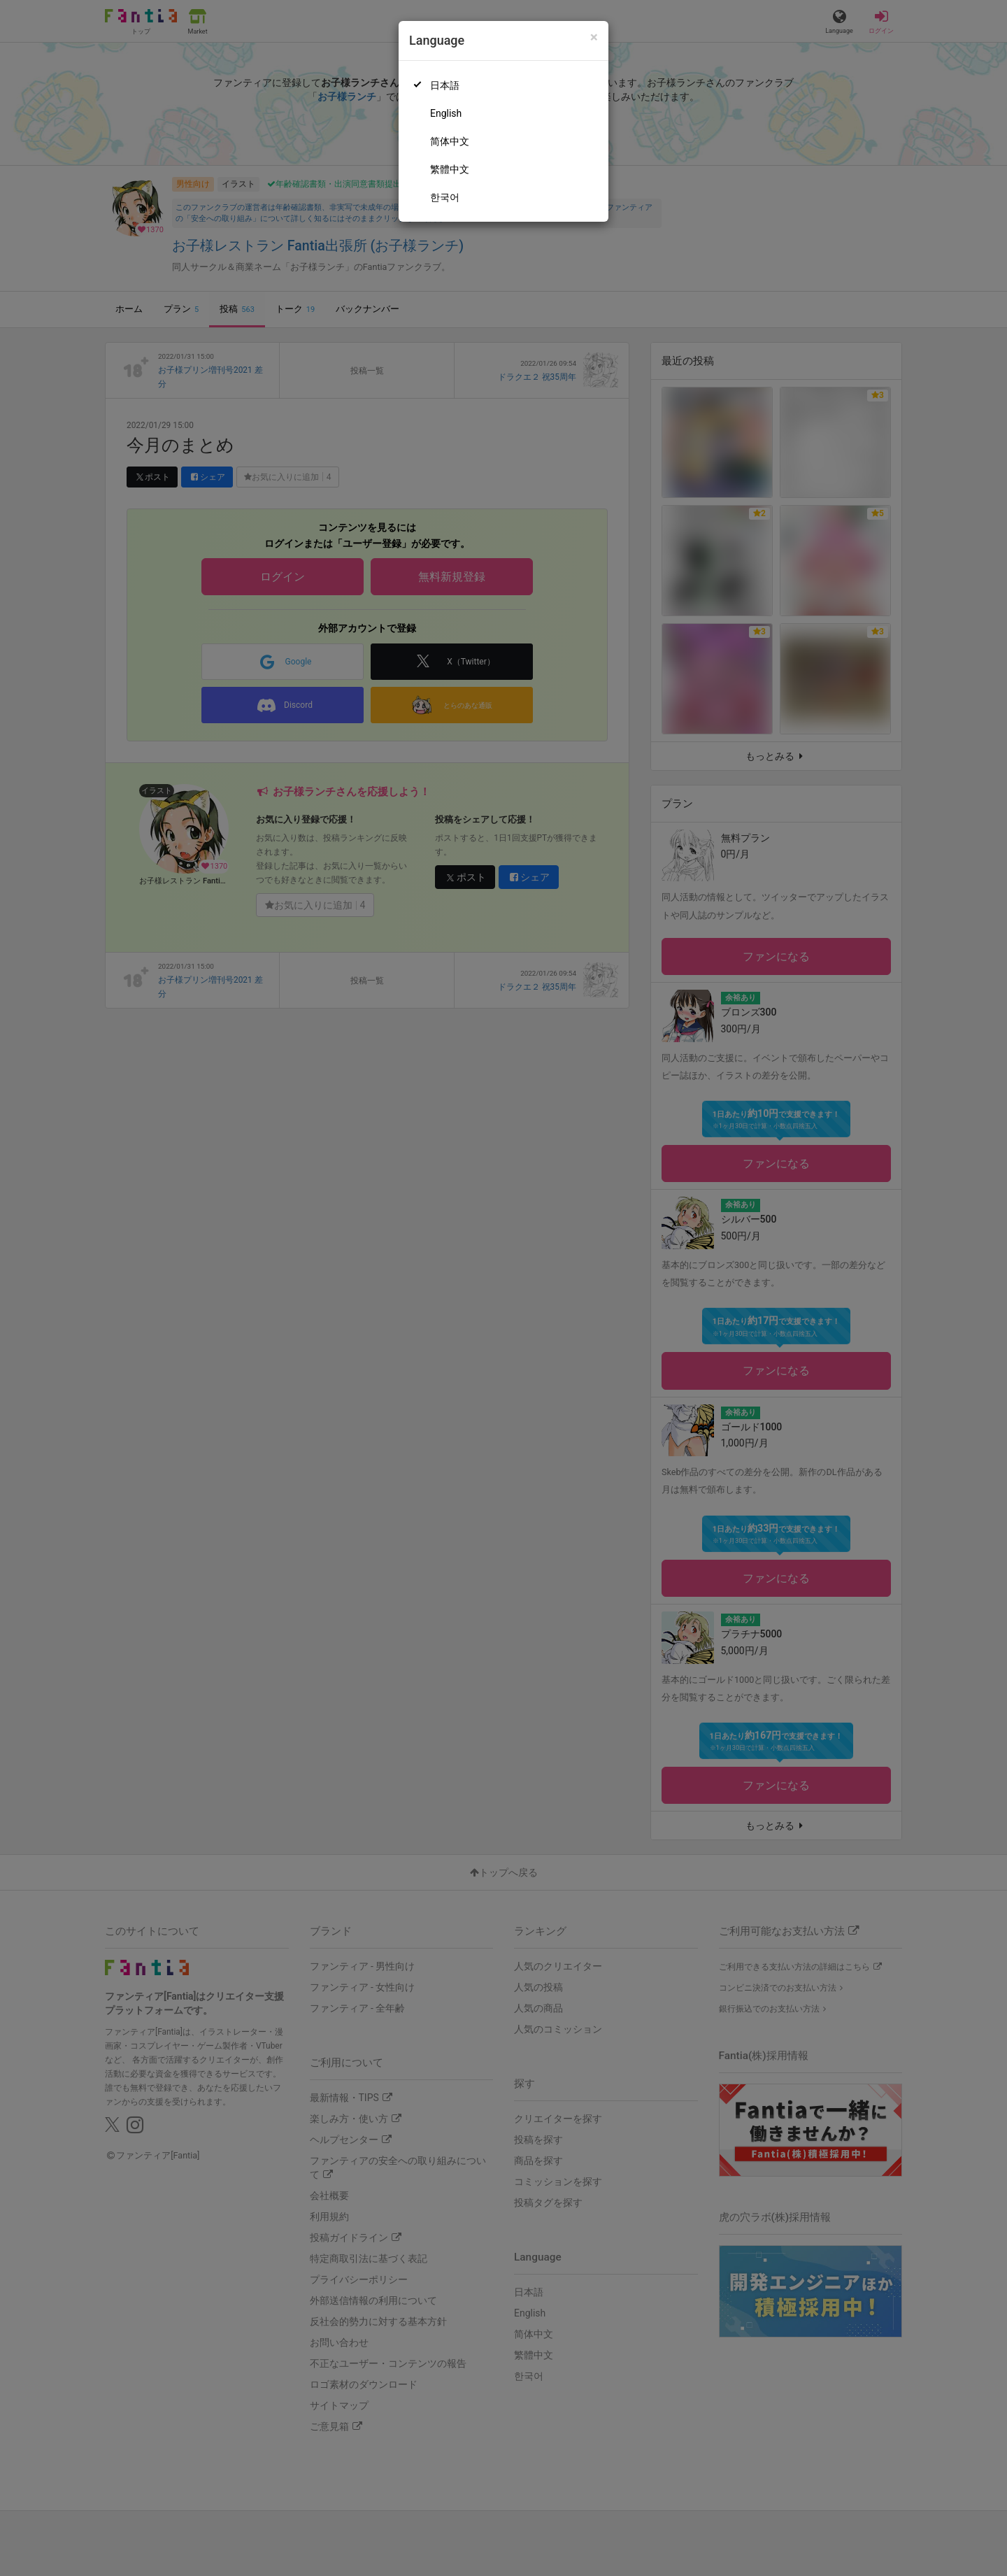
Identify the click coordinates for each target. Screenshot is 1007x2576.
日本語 (444, 85)
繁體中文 (449, 169)
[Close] (594, 37)
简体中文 (449, 141)
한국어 (444, 197)
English (446, 113)
